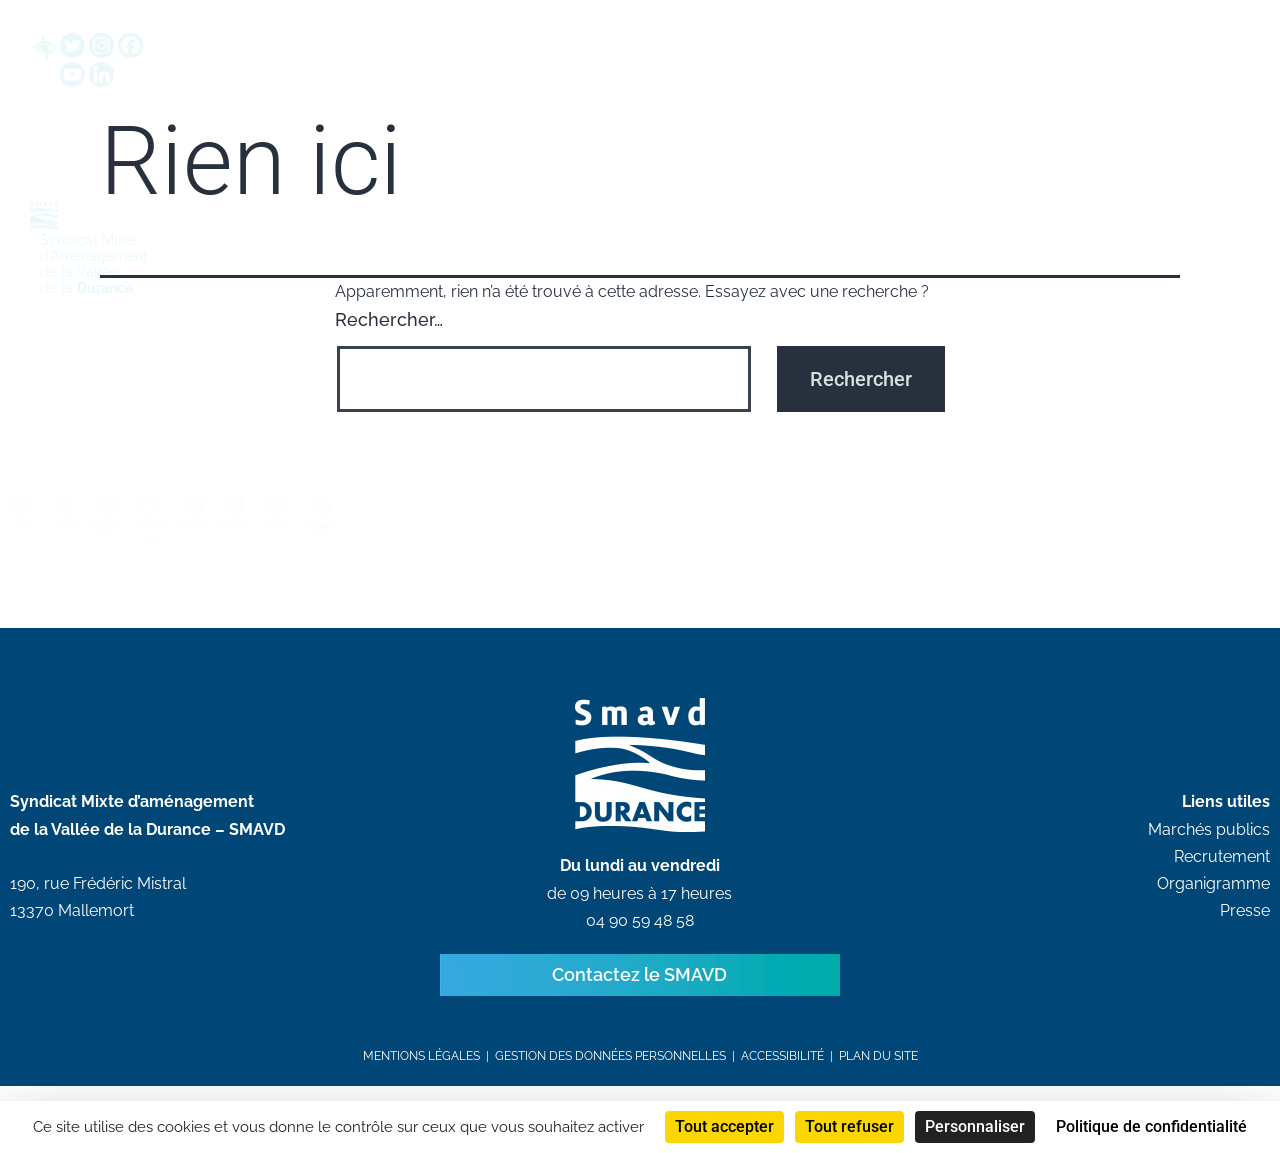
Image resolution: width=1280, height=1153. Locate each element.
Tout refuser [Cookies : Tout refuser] (849, 1126)
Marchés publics (1209, 850)
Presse (1245, 931)
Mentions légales (421, 1077)
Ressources (865, 97)
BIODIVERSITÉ (517, 559)
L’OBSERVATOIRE (267, 559)
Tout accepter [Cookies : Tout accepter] (724, 1126)
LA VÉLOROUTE (643, 559)
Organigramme (1213, 904)
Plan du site (878, 1077)
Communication (1014, 97)
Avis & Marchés (721, 97)
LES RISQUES (391, 559)
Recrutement (1222, 877)
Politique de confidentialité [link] (1151, 1126)
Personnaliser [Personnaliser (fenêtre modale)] (975, 1126)
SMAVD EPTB (387, 97)
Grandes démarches (548, 97)
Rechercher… (389, 340)
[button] (1059, 46)
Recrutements (1150, 97)
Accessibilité (782, 1077)
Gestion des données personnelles (610, 1077)
